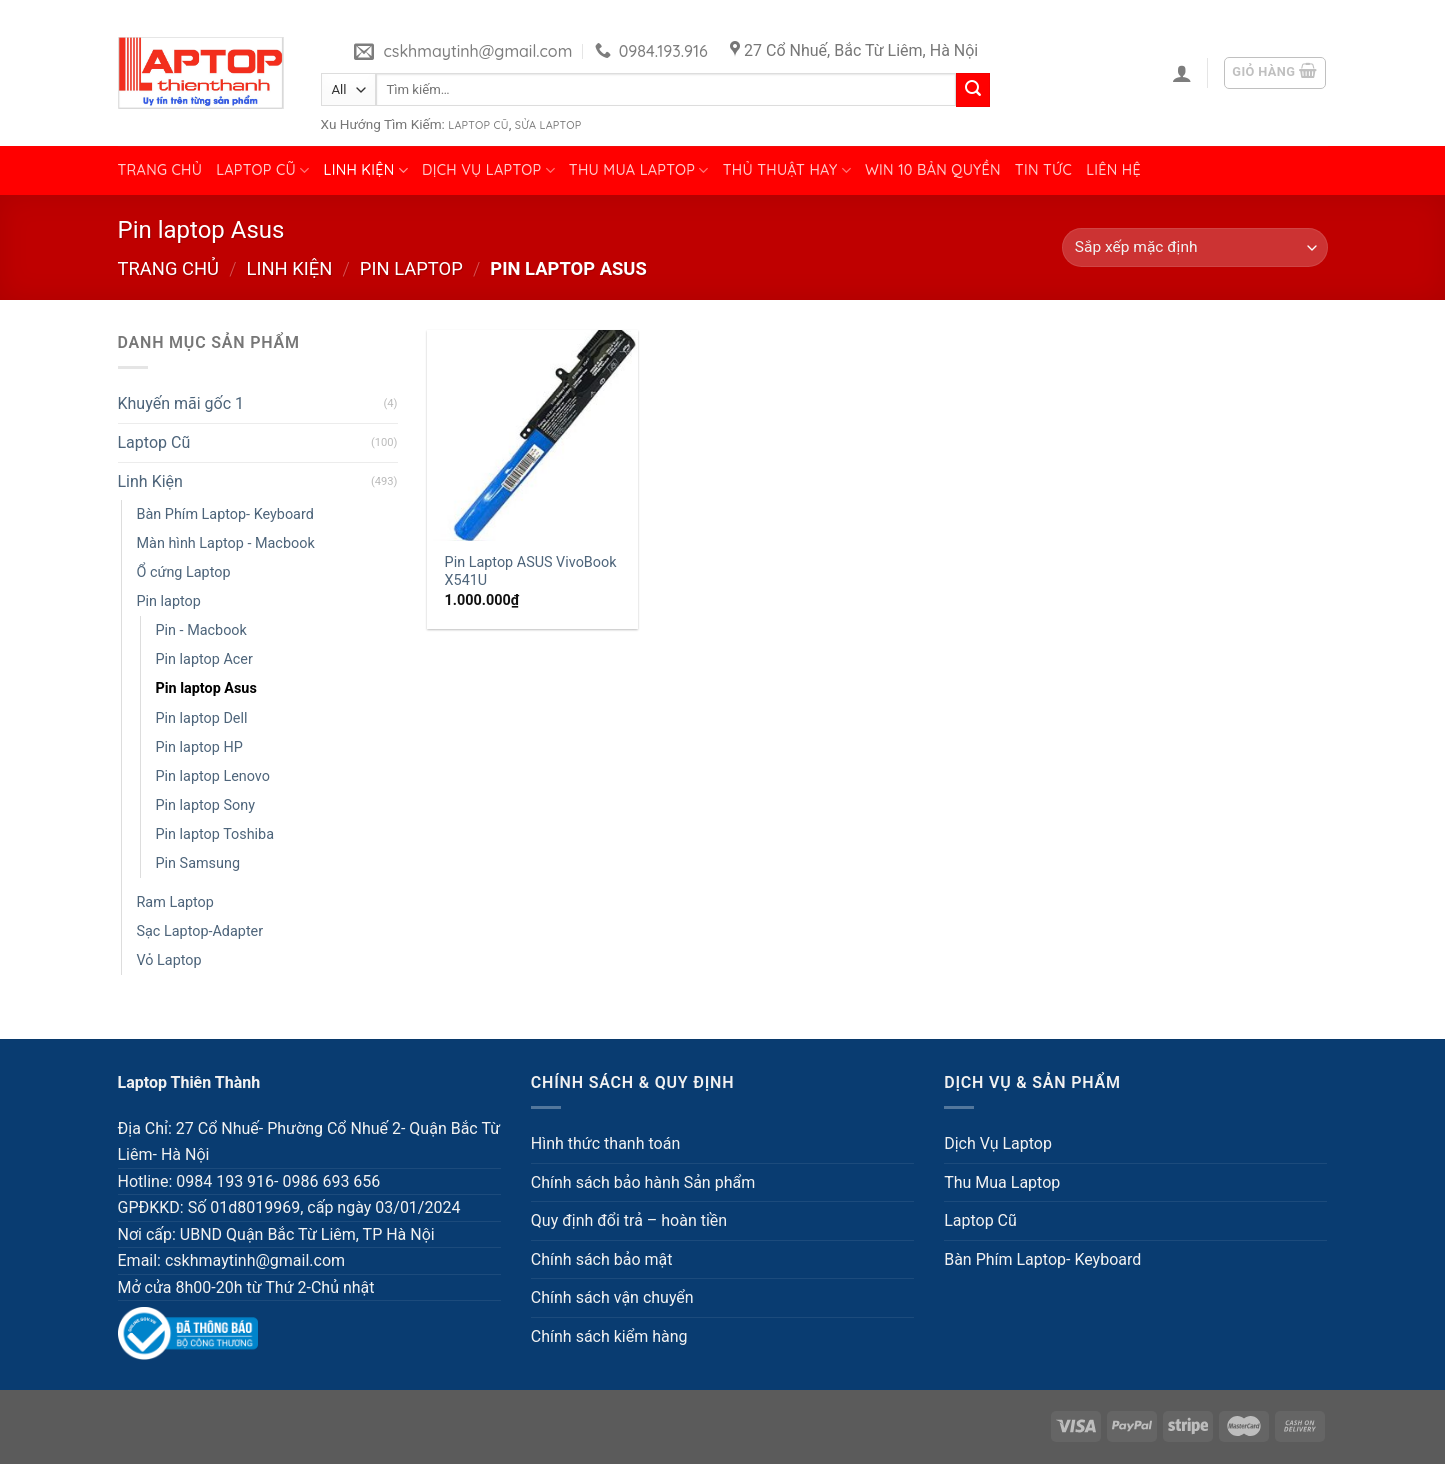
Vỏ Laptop (169, 960)
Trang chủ (160, 170)
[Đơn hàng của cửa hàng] (1194, 247)
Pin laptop (411, 268)
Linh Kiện (366, 170)
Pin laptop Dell (202, 718)
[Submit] (973, 90)
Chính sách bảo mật (602, 1259)
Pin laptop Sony (205, 805)
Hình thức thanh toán (605, 1143)
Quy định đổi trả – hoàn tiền (629, 1220)
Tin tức (1043, 170)
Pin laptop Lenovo (213, 776)
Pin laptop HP (199, 747)
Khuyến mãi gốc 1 (181, 403)
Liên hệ (1113, 170)
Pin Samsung (198, 863)
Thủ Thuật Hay (787, 170)
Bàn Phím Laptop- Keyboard (225, 514)
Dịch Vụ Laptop (488, 170)
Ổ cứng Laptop (184, 572)
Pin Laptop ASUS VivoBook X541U (531, 572)
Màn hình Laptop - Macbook (226, 543)
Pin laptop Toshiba (215, 834)
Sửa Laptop (548, 125)
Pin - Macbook (201, 630)
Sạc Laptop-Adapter (200, 931)
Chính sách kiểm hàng (609, 1336)
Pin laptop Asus (206, 688)
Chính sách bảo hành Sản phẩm (643, 1182)
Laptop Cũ (478, 125)
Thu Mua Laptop (639, 170)
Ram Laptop (175, 902)
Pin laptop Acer (204, 659)
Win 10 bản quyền (933, 170)
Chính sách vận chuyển (612, 1297)
